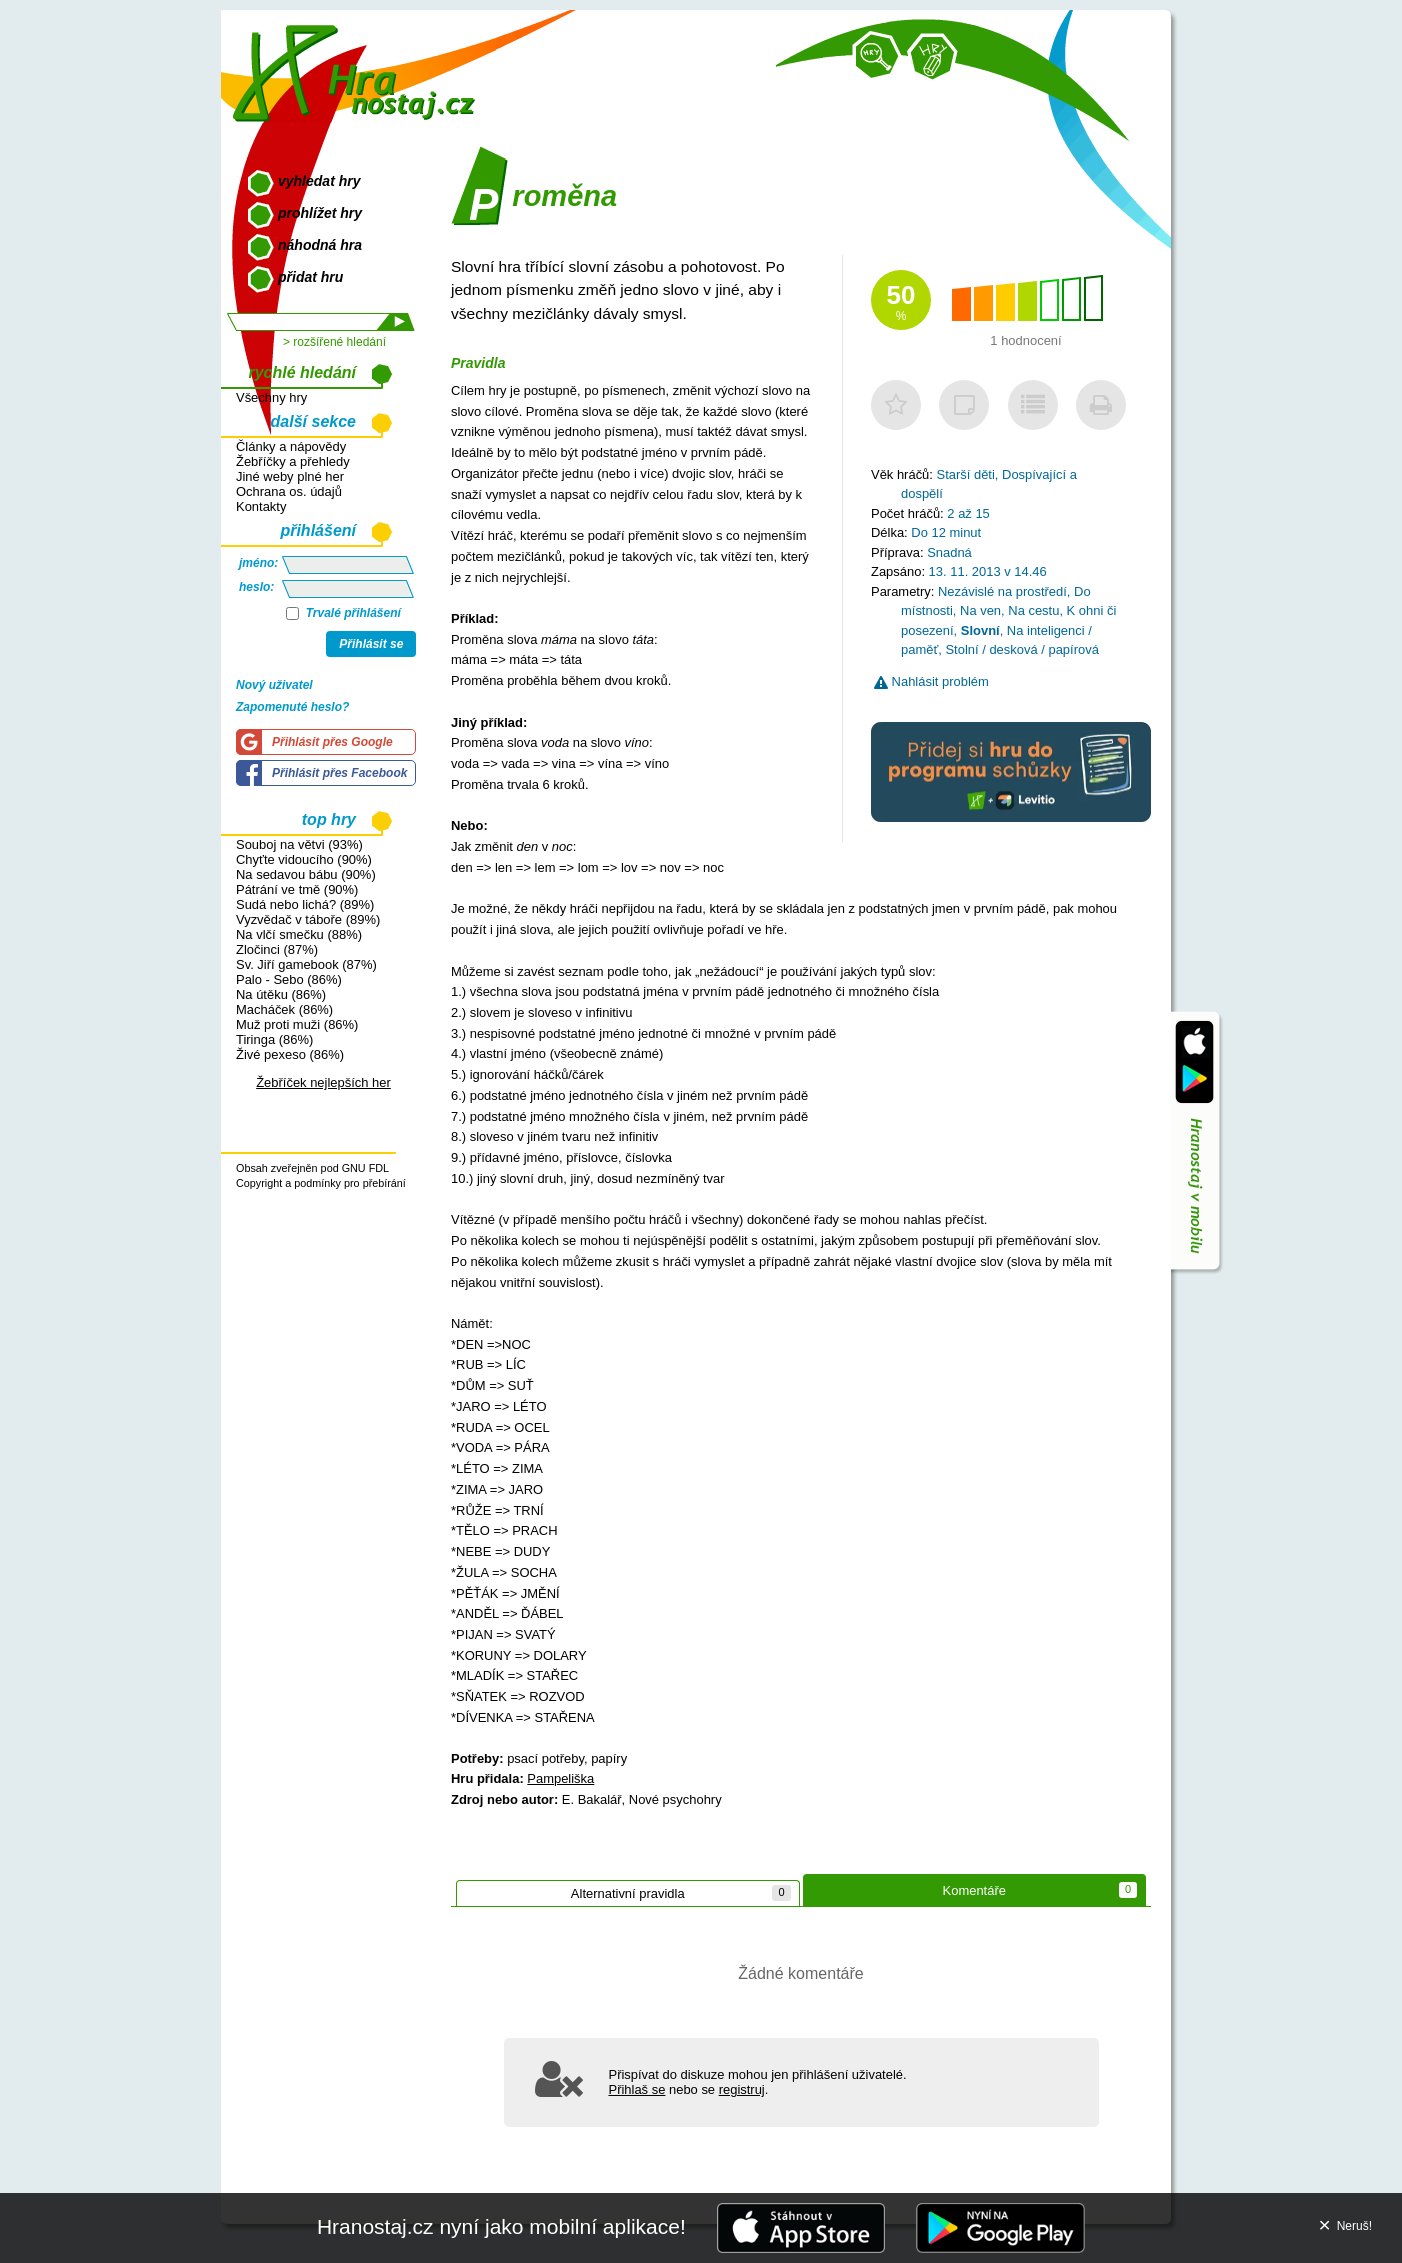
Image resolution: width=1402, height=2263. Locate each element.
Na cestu (1033, 610)
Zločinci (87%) (277, 949)
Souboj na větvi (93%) (299, 844)
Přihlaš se (637, 2089)
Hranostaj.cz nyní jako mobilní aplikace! (501, 2226)
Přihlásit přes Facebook (339, 773)
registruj (742, 2089)
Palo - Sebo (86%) (289, 979)
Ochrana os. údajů (289, 491)
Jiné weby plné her (290, 476)
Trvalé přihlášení (343, 613)
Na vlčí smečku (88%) (299, 934)
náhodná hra (320, 245)
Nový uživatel (274, 685)
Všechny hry (271, 397)
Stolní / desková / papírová (1021, 649)
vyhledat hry (319, 181)
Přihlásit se (371, 644)
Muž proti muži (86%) (297, 1024)
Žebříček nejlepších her (323, 1082)
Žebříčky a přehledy (293, 461)
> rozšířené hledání (334, 342)
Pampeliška (560, 1778)
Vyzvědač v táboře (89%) (308, 919)
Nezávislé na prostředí (1002, 591)
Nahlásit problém (931, 681)
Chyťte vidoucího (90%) (304, 859)
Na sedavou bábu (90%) (306, 874)
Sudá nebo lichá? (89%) (305, 904)
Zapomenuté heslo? (292, 707)
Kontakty (261, 506)
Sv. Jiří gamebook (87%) (306, 964)
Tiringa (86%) (274, 1039)
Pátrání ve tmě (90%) (297, 889)
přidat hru (310, 277)
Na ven (980, 610)
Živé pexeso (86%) (290, 1054)
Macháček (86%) (284, 1009)
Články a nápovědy (291, 446)
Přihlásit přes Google (332, 742)
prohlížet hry (320, 213)
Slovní (980, 630)
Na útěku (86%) (281, 994)
